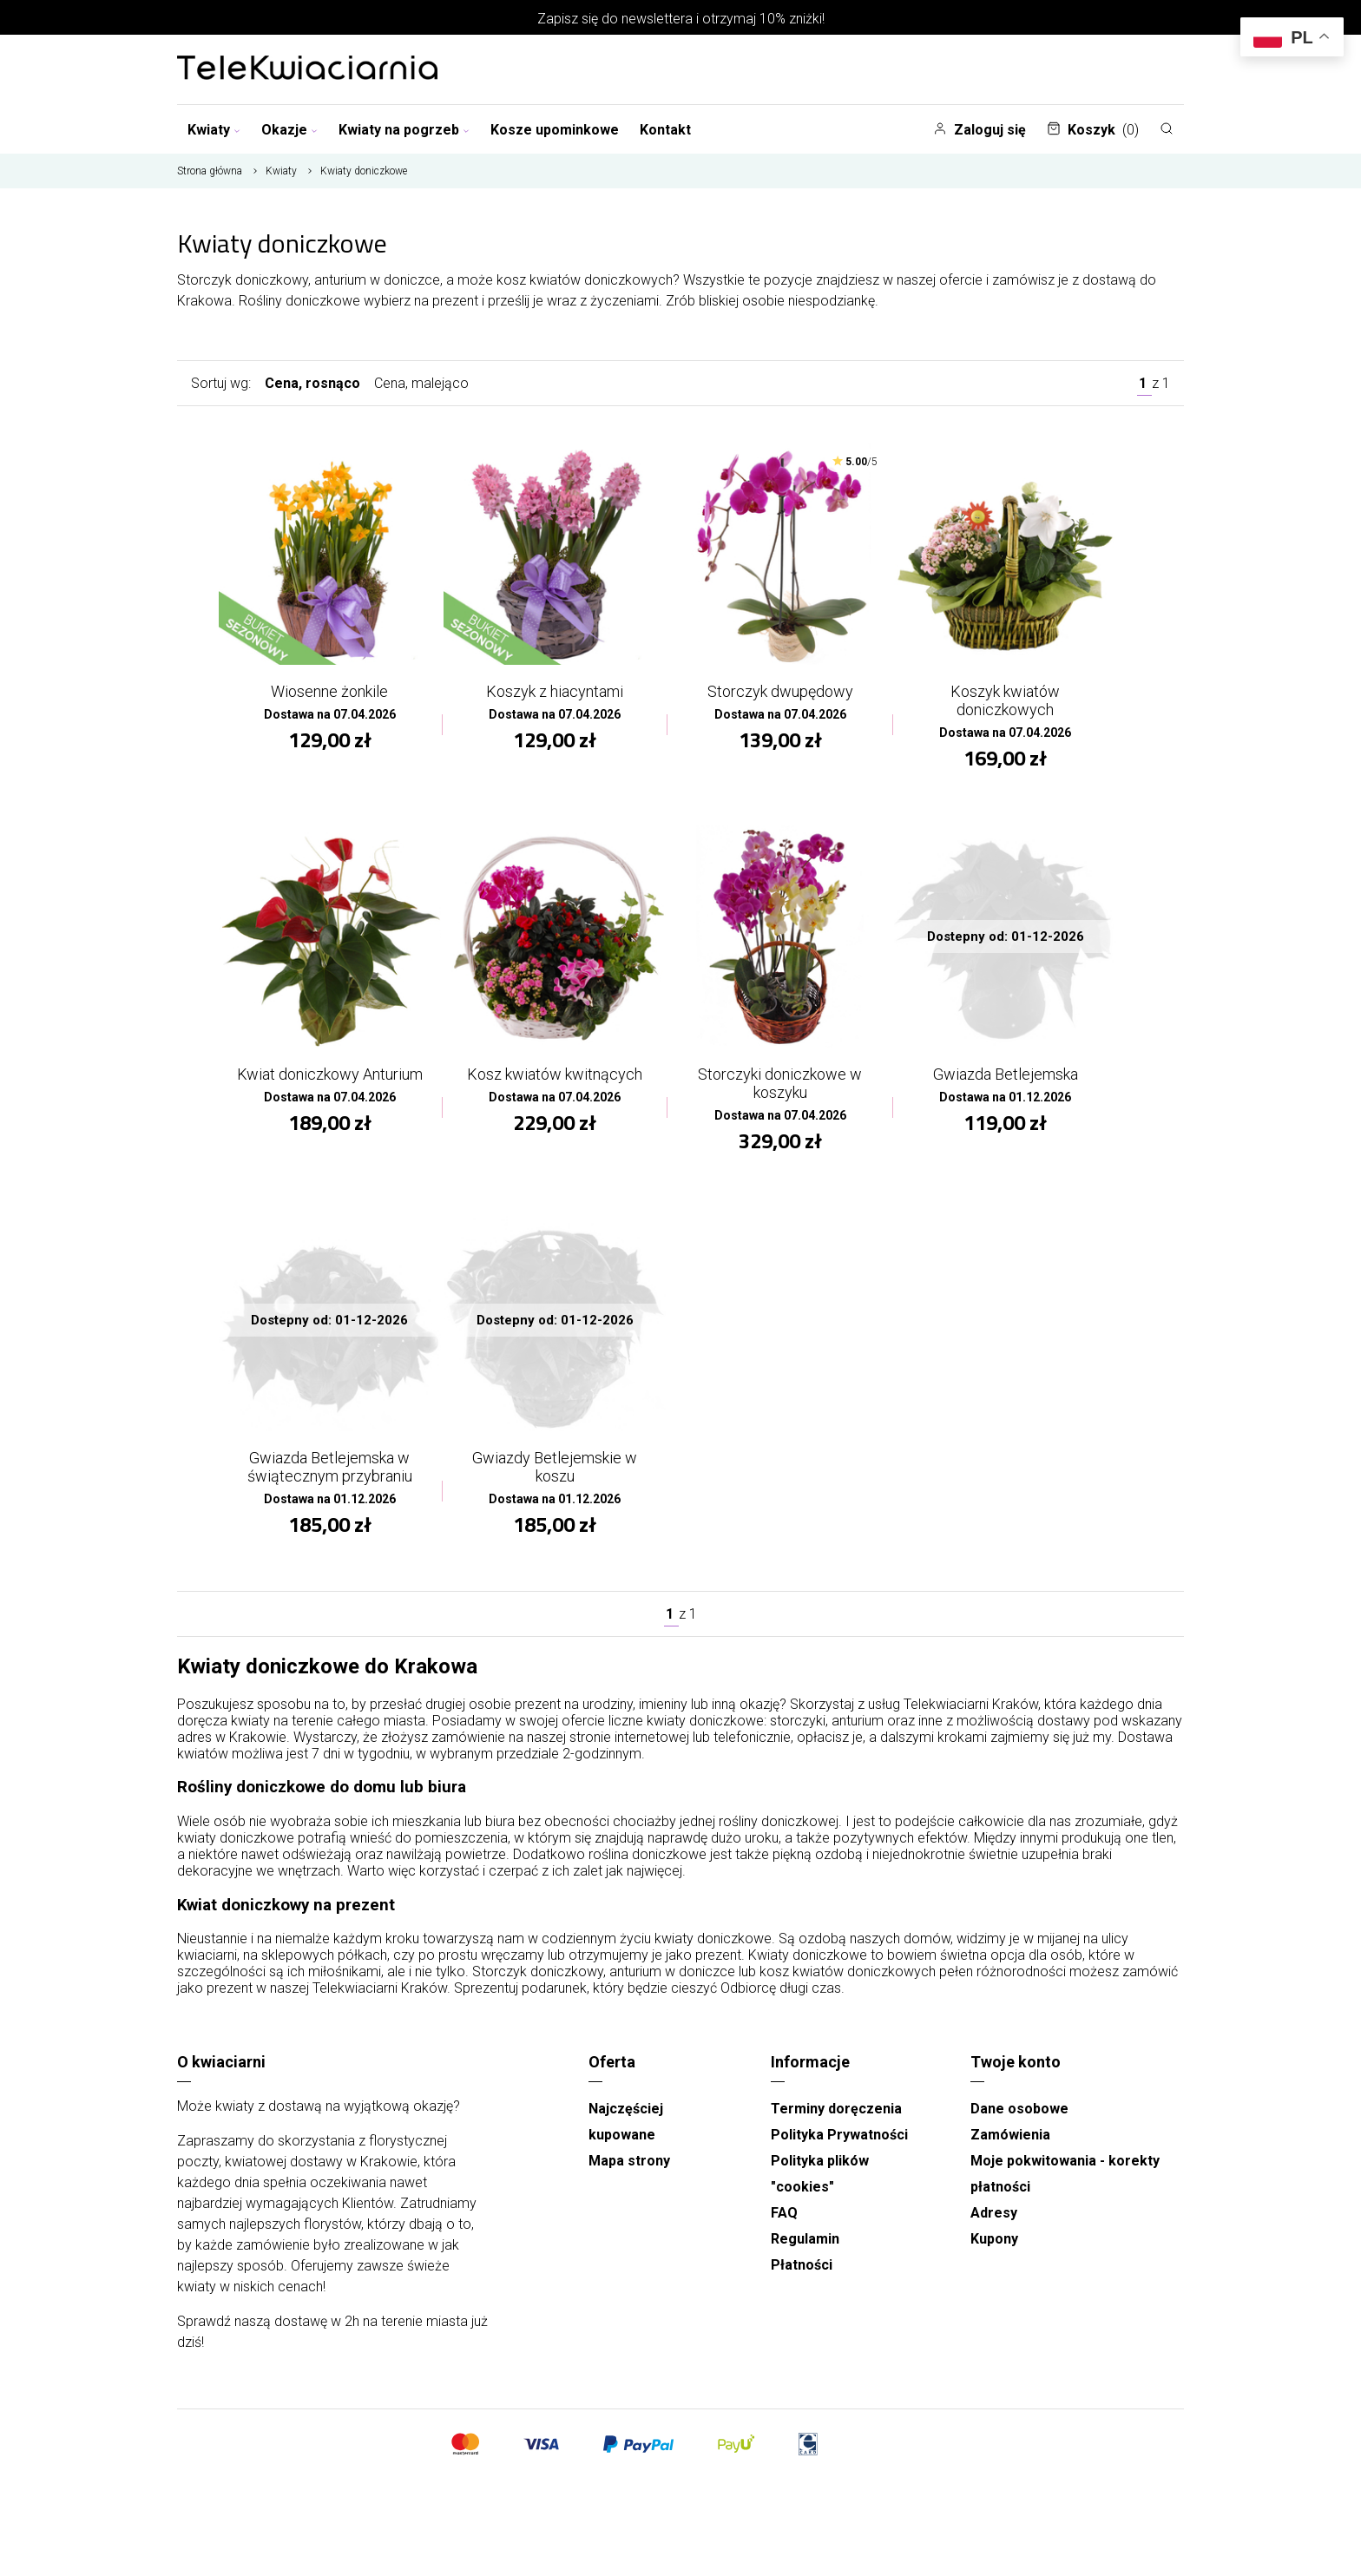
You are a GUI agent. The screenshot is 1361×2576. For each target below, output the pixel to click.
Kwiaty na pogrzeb (404, 130)
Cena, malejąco (421, 383)
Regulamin (805, 2256)
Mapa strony (629, 2178)
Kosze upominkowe (554, 130)
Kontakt (665, 130)
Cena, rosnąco (312, 383)
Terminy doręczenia (836, 2126)
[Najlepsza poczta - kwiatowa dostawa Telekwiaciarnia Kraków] (307, 69)
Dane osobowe (1019, 2126)
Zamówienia (1010, 2152)
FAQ (784, 2230)
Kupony (994, 2256)
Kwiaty (213, 130)
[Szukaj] (1166, 128)
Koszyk (1093, 130)
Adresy (993, 2230)
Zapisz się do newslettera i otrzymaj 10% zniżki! (681, 18)
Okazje (289, 130)
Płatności (801, 2282)
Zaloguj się (979, 130)
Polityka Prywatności (839, 2152)
